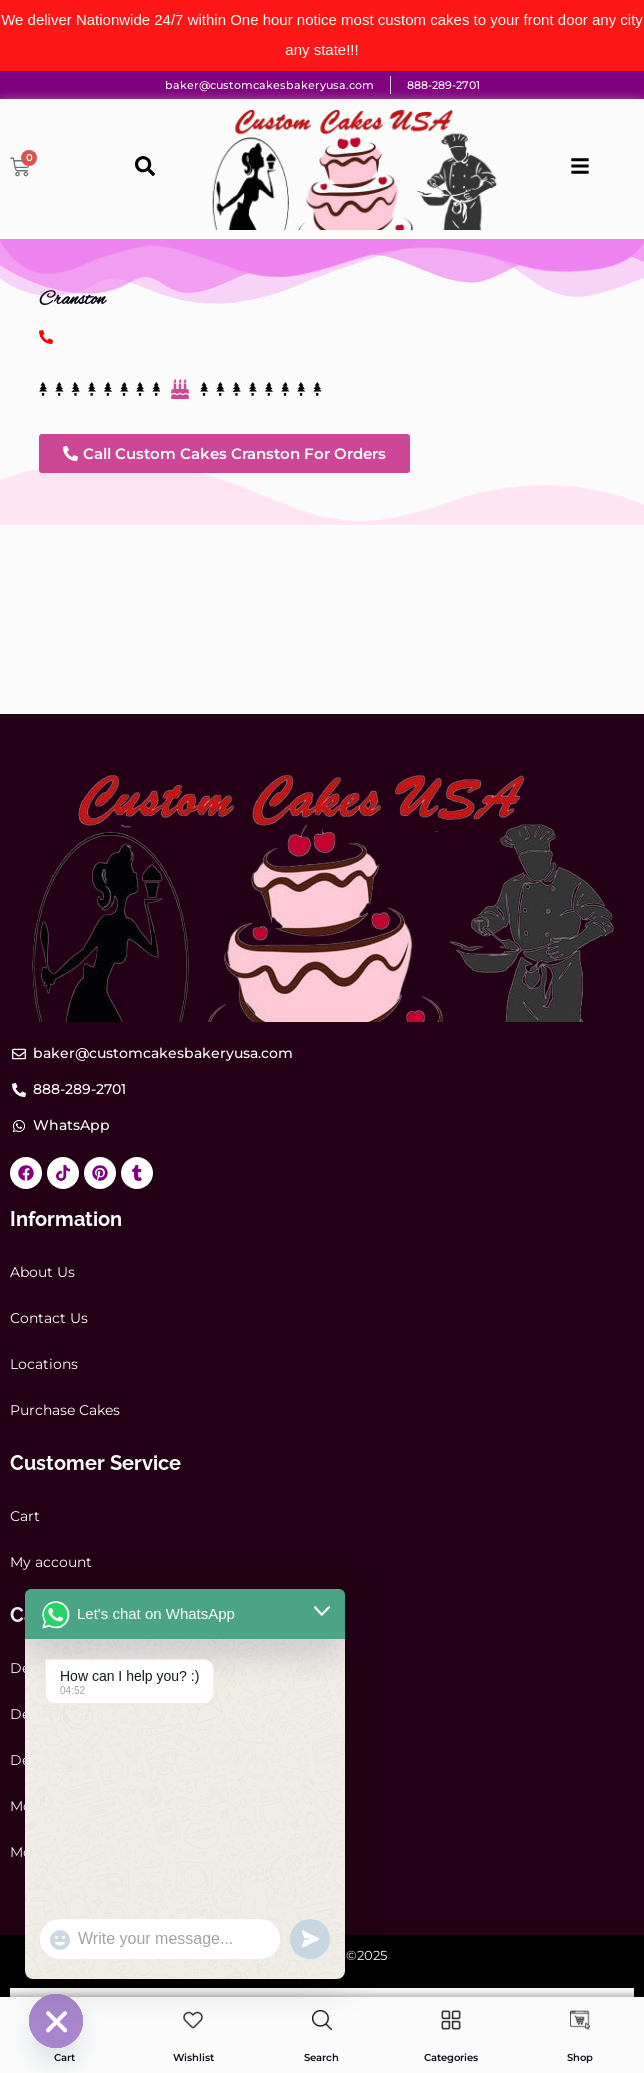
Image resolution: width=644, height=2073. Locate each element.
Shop (580, 2057)
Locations (44, 1364)
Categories (451, 2057)
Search (321, 2057)
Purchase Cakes (65, 1410)
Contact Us (49, 1318)
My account (51, 1562)
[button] (224, 453)
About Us (42, 1272)
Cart (25, 1516)
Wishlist (193, 2057)
